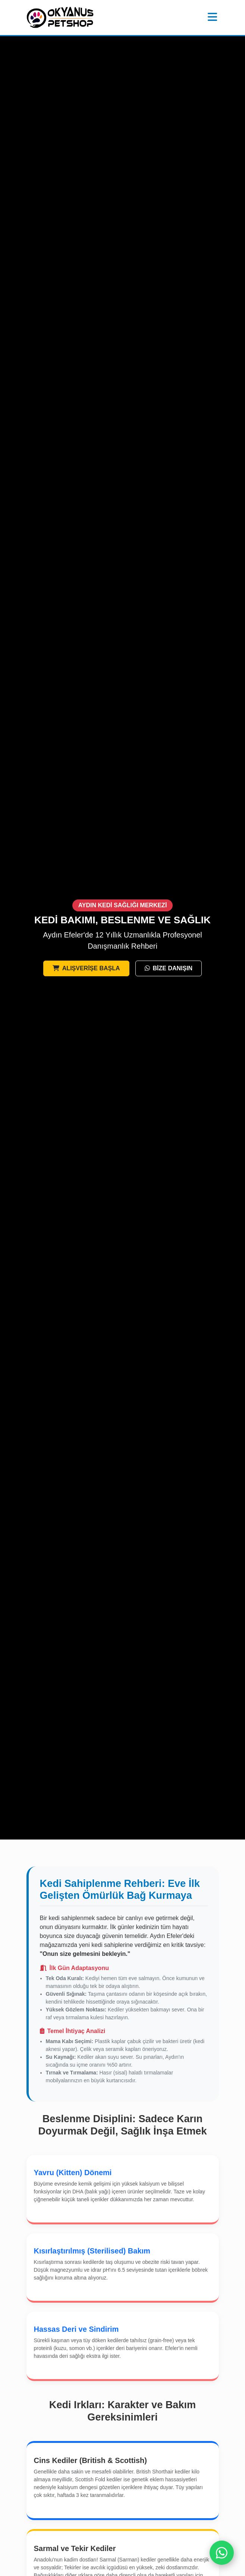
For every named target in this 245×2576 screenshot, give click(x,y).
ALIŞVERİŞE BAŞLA (86, 968)
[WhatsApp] (222, 2553)
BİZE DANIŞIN (169, 968)
